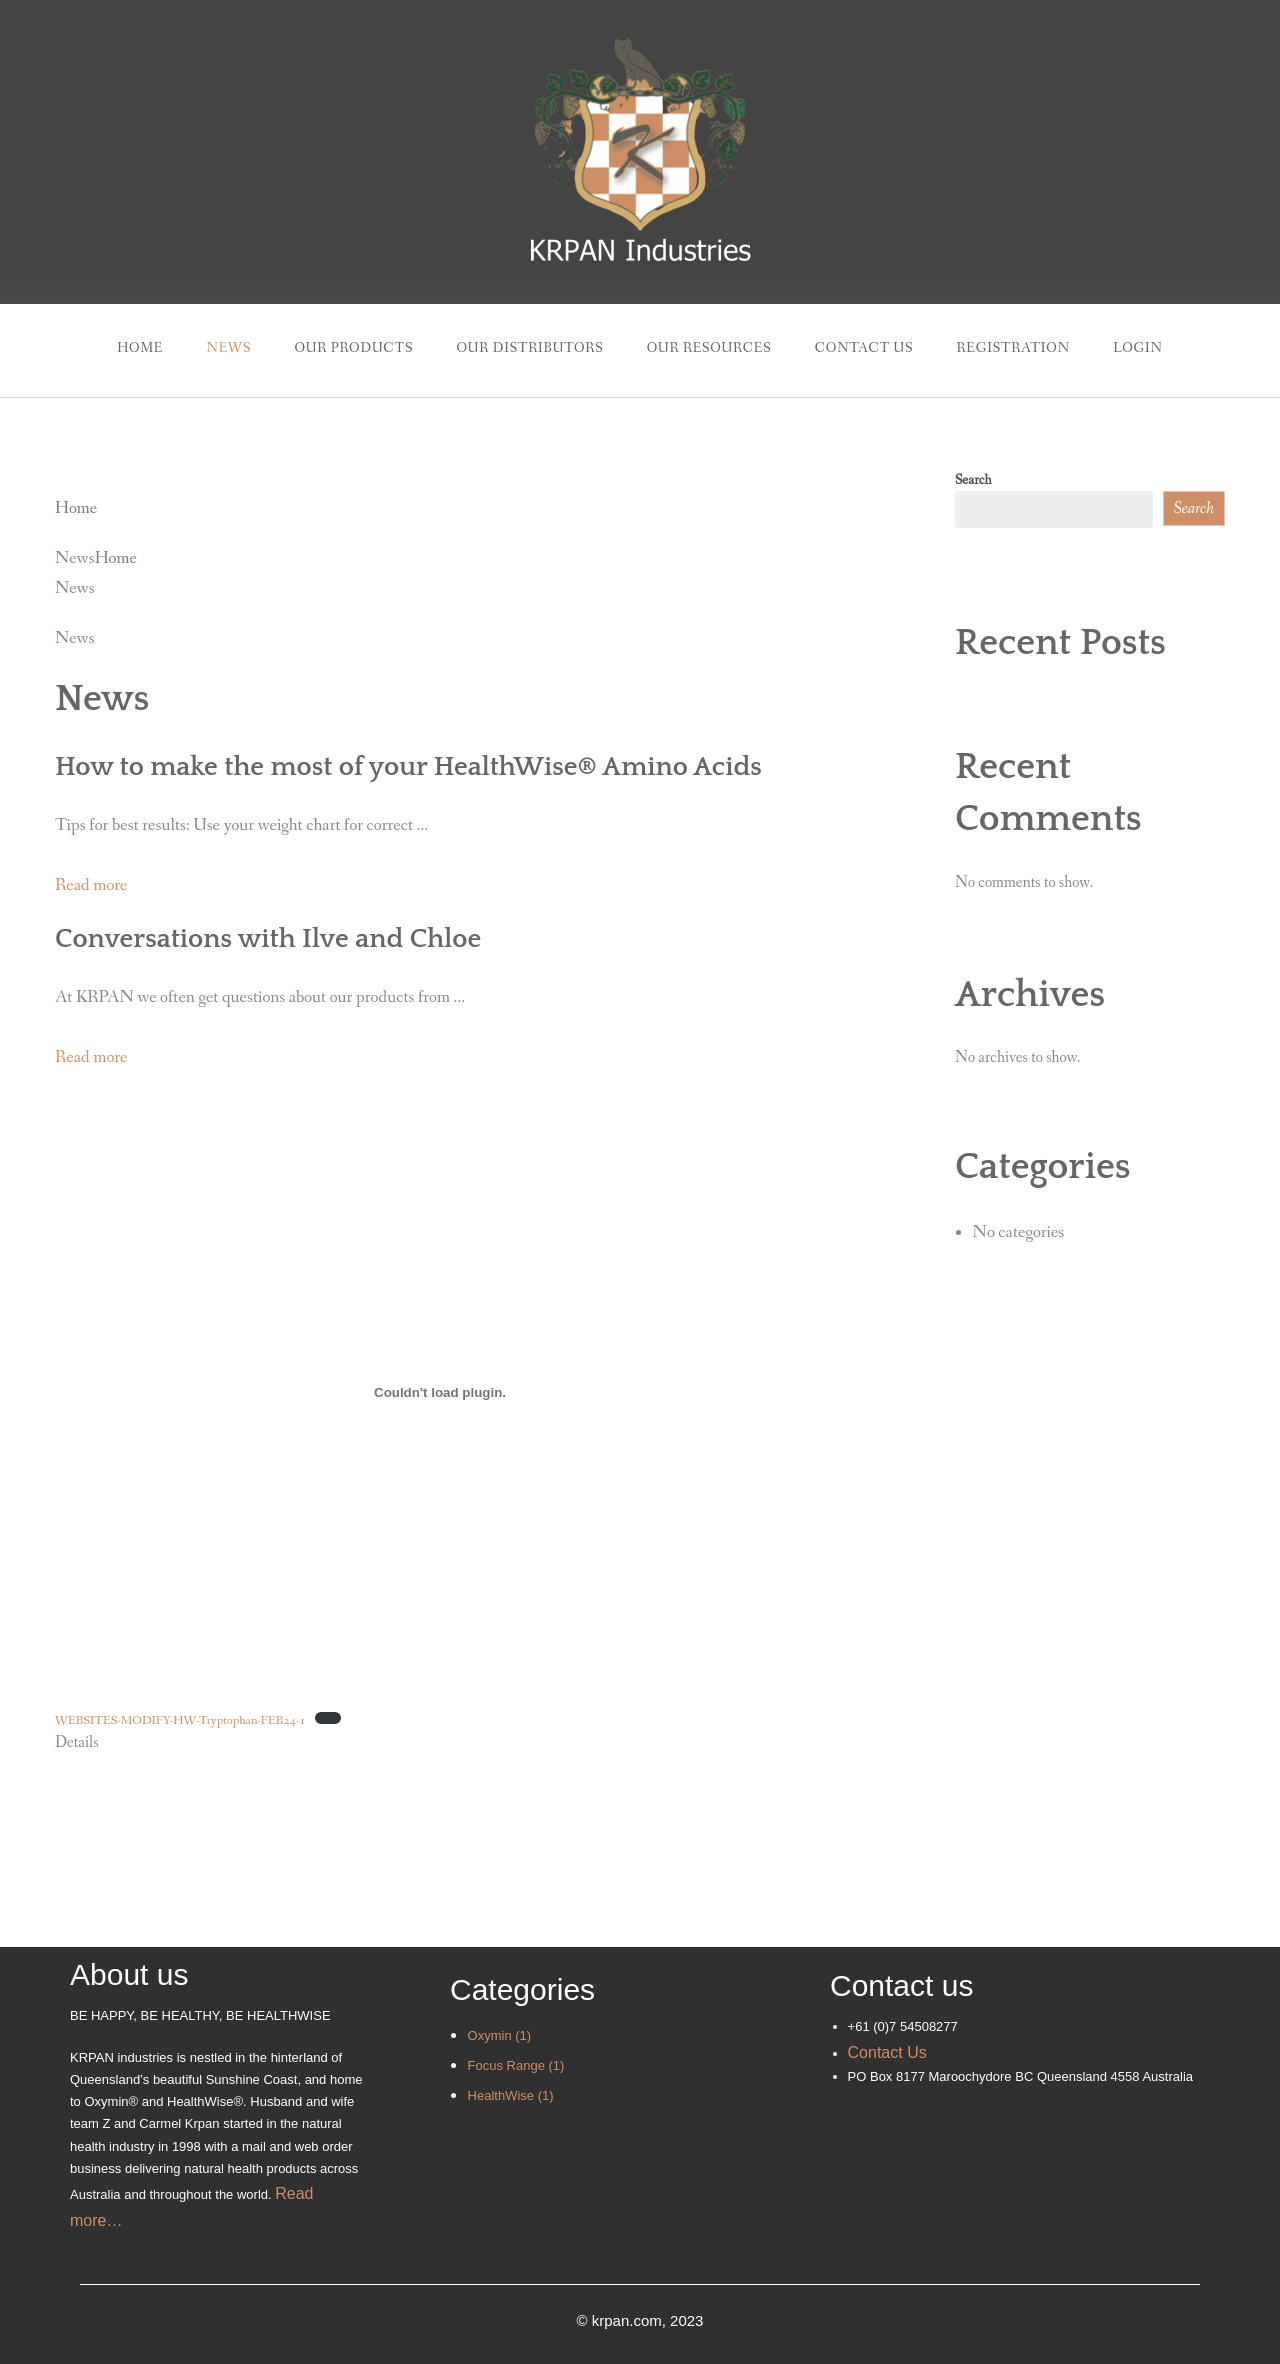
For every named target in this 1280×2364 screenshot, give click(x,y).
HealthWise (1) (511, 2095)
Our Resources (709, 348)
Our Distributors (529, 348)
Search (973, 480)
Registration (1013, 348)
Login (1138, 348)
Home (140, 348)
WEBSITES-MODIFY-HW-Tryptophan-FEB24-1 (180, 1720)
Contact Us (864, 348)
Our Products (353, 348)
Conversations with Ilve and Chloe (268, 939)
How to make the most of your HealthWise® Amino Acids (408, 767)
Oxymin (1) (500, 2035)
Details (77, 1742)
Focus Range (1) (516, 2065)
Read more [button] (91, 885)
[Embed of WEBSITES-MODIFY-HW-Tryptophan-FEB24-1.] (440, 1392)
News (228, 348)
